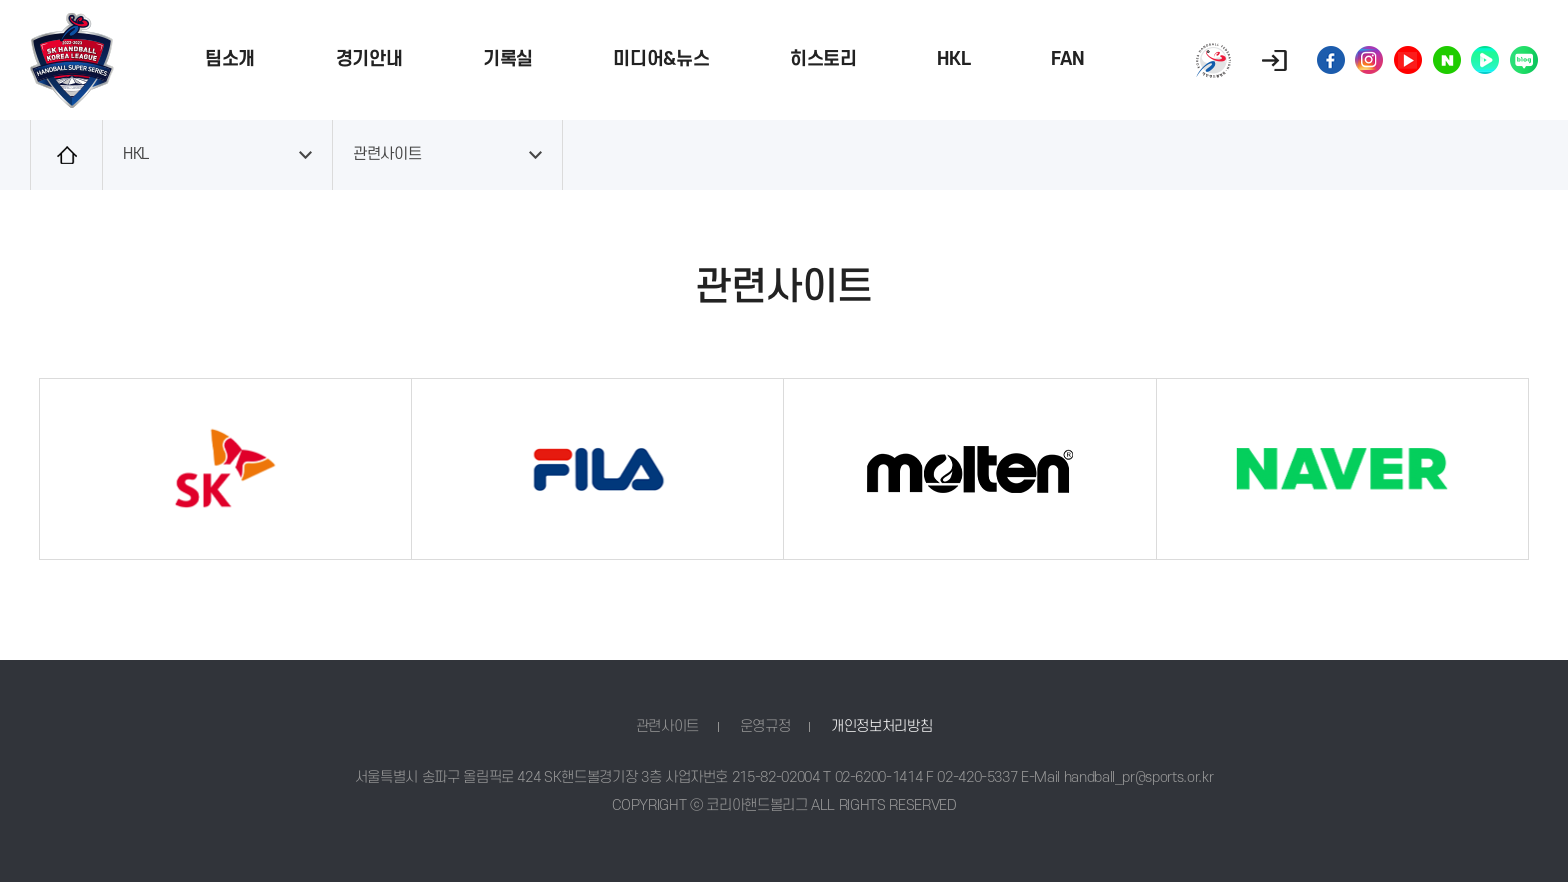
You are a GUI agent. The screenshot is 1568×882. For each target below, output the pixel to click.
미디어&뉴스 (661, 59)
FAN (1068, 59)
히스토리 (823, 59)
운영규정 (765, 726)
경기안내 (369, 59)
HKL (953, 59)
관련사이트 (387, 154)
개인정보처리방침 (881, 726)
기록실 (508, 59)
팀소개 (230, 59)
